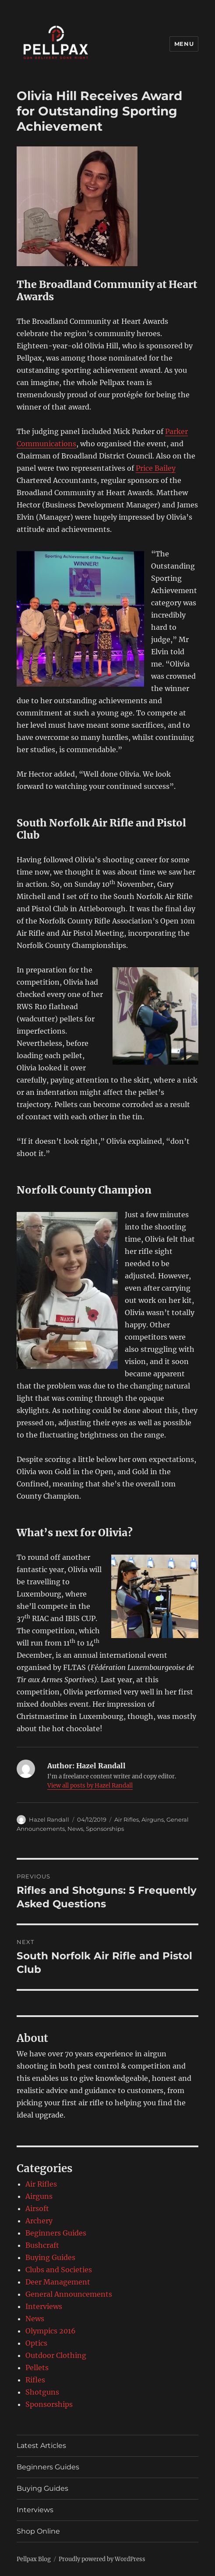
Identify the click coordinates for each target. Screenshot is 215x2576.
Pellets (37, 2367)
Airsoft (37, 2208)
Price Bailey (156, 468)
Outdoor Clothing (55, 2355)
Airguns (152, 1819)
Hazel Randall (49, 1819)
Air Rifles (126, 1819)
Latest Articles (41, 2445)
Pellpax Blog (34, 2559)
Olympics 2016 (50, 2330)
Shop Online (38, 2531)
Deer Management (57, 2281)
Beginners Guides (55, 2233)
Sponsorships (105, 1828)
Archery (39, 2220)
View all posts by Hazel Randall (90, 1785)
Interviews (43, 2306)
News (75, 1828)
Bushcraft (42, 2245)
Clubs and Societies (58, 2269)
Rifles (35, 2379)
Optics (36, 2343)
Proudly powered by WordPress (102, 2559)
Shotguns (42, 2392)
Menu (184, 43)
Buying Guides (50, 2257)
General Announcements (68, 2294)
